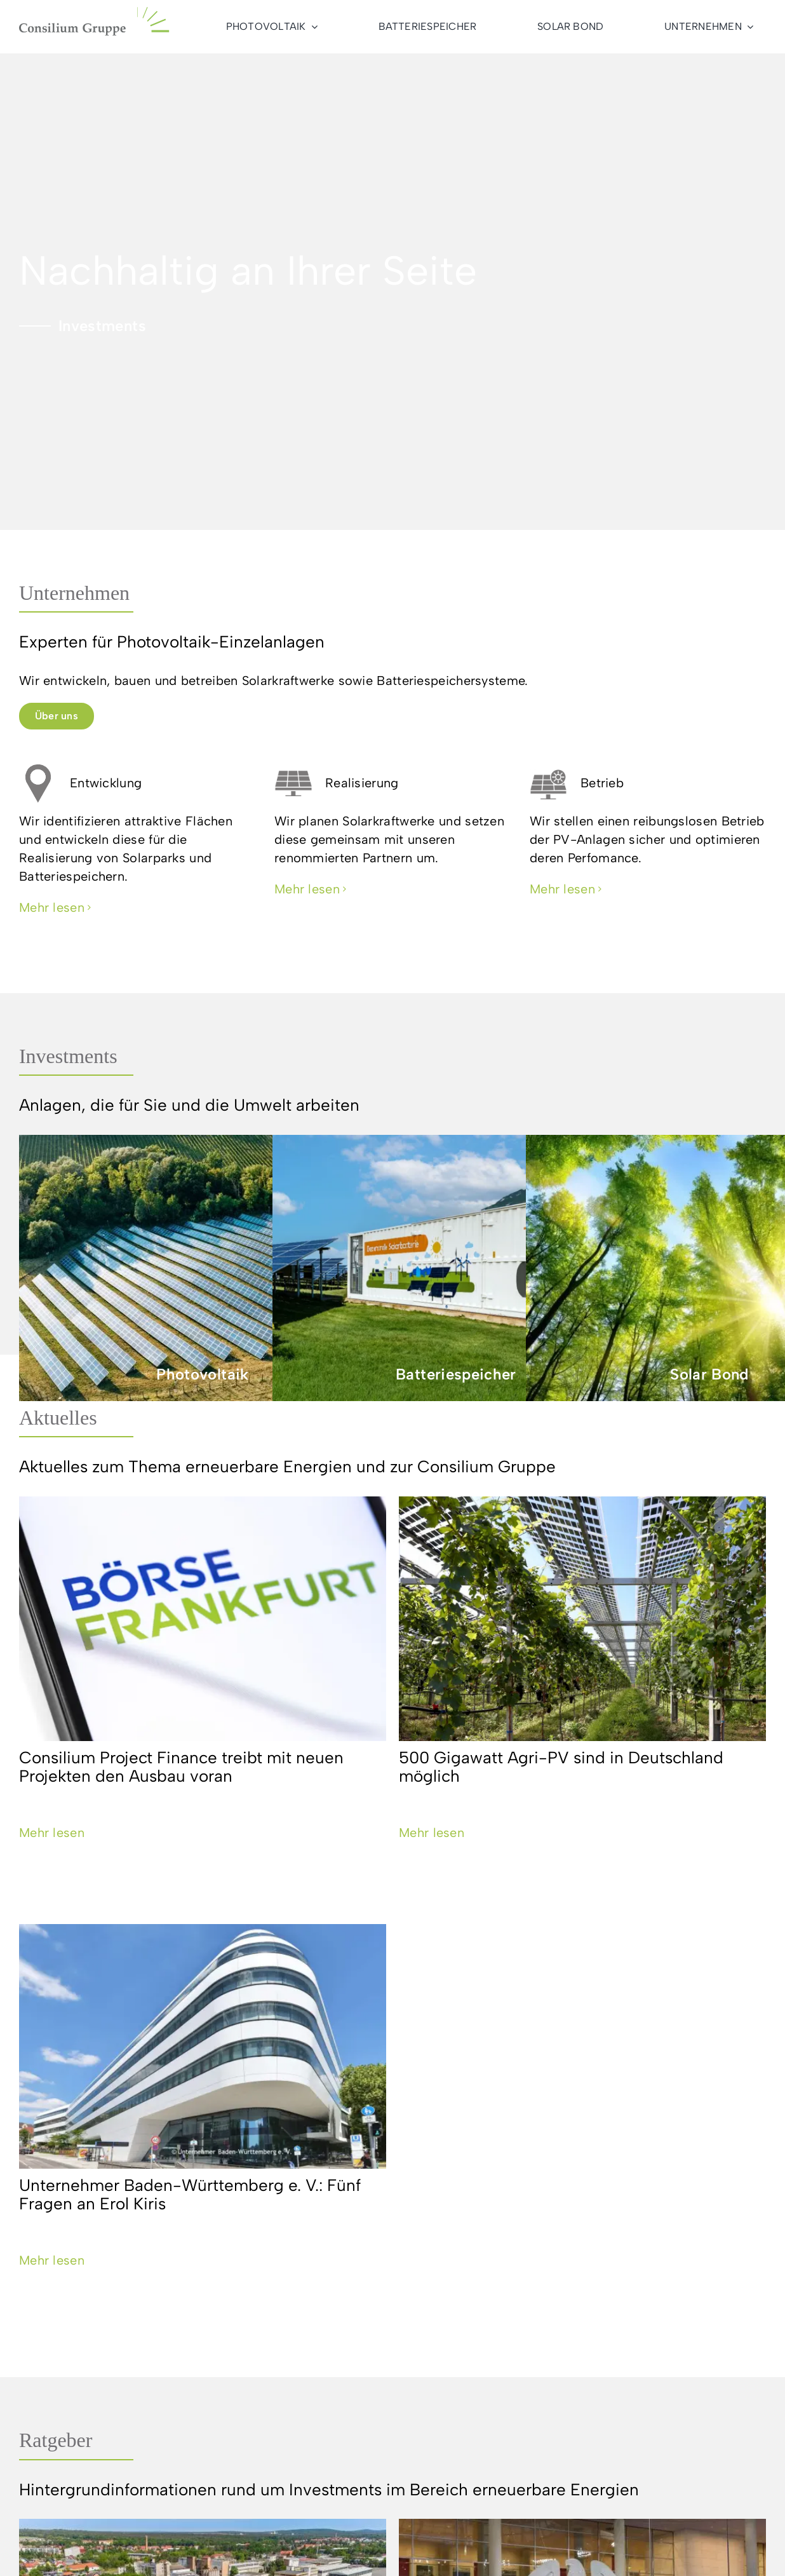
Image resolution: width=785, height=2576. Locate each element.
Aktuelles (58, 1417)
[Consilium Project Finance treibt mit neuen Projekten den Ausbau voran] (202, 1618)
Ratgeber (56, 2440)
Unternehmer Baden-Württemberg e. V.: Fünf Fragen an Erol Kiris (190, 2194)
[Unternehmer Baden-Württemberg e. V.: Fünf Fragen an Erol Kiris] (202, 2046)
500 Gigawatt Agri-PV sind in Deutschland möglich (561, 1766)
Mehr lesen (51, 1832)
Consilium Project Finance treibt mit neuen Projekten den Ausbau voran (181, 1766)
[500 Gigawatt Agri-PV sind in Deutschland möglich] (582, 1618)
